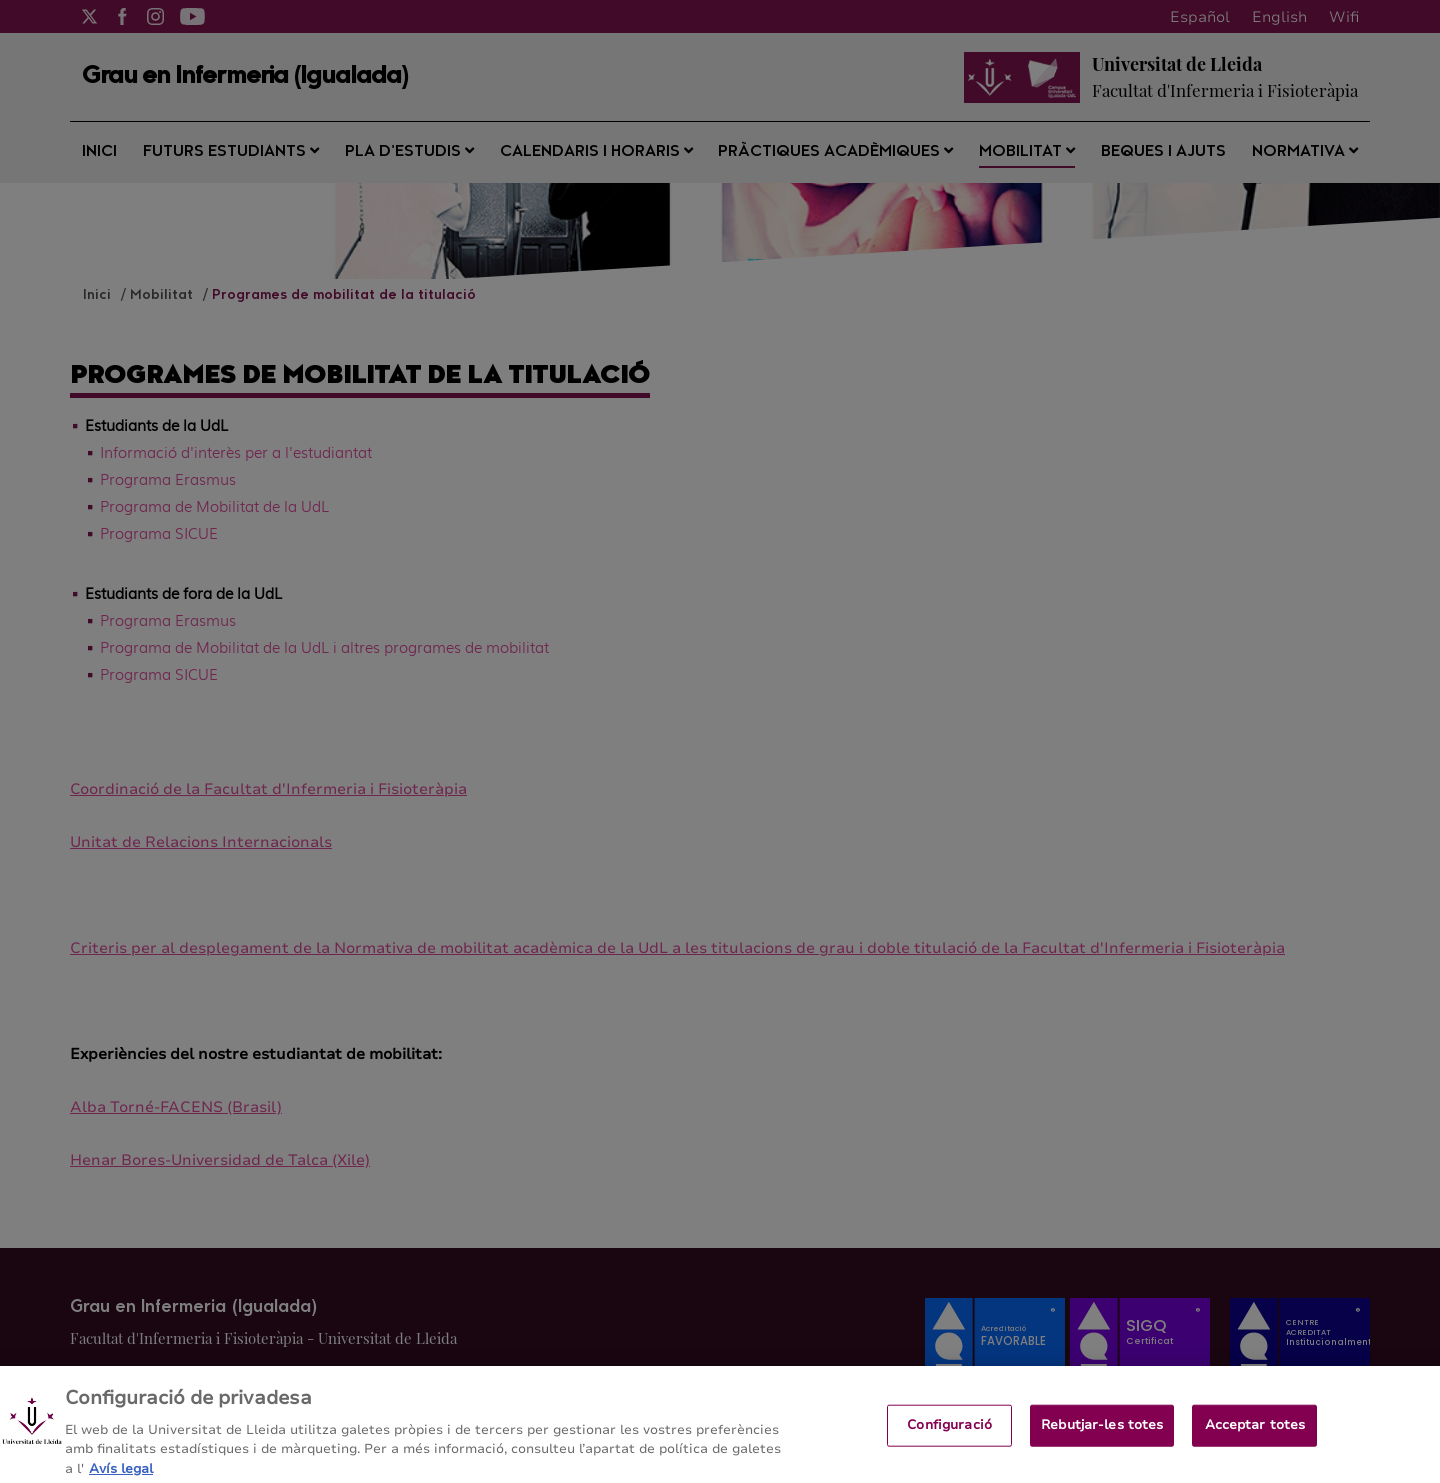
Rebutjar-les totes (1102, 1433)
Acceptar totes (1255, 1433)
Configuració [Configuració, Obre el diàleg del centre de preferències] (949, 1433)
